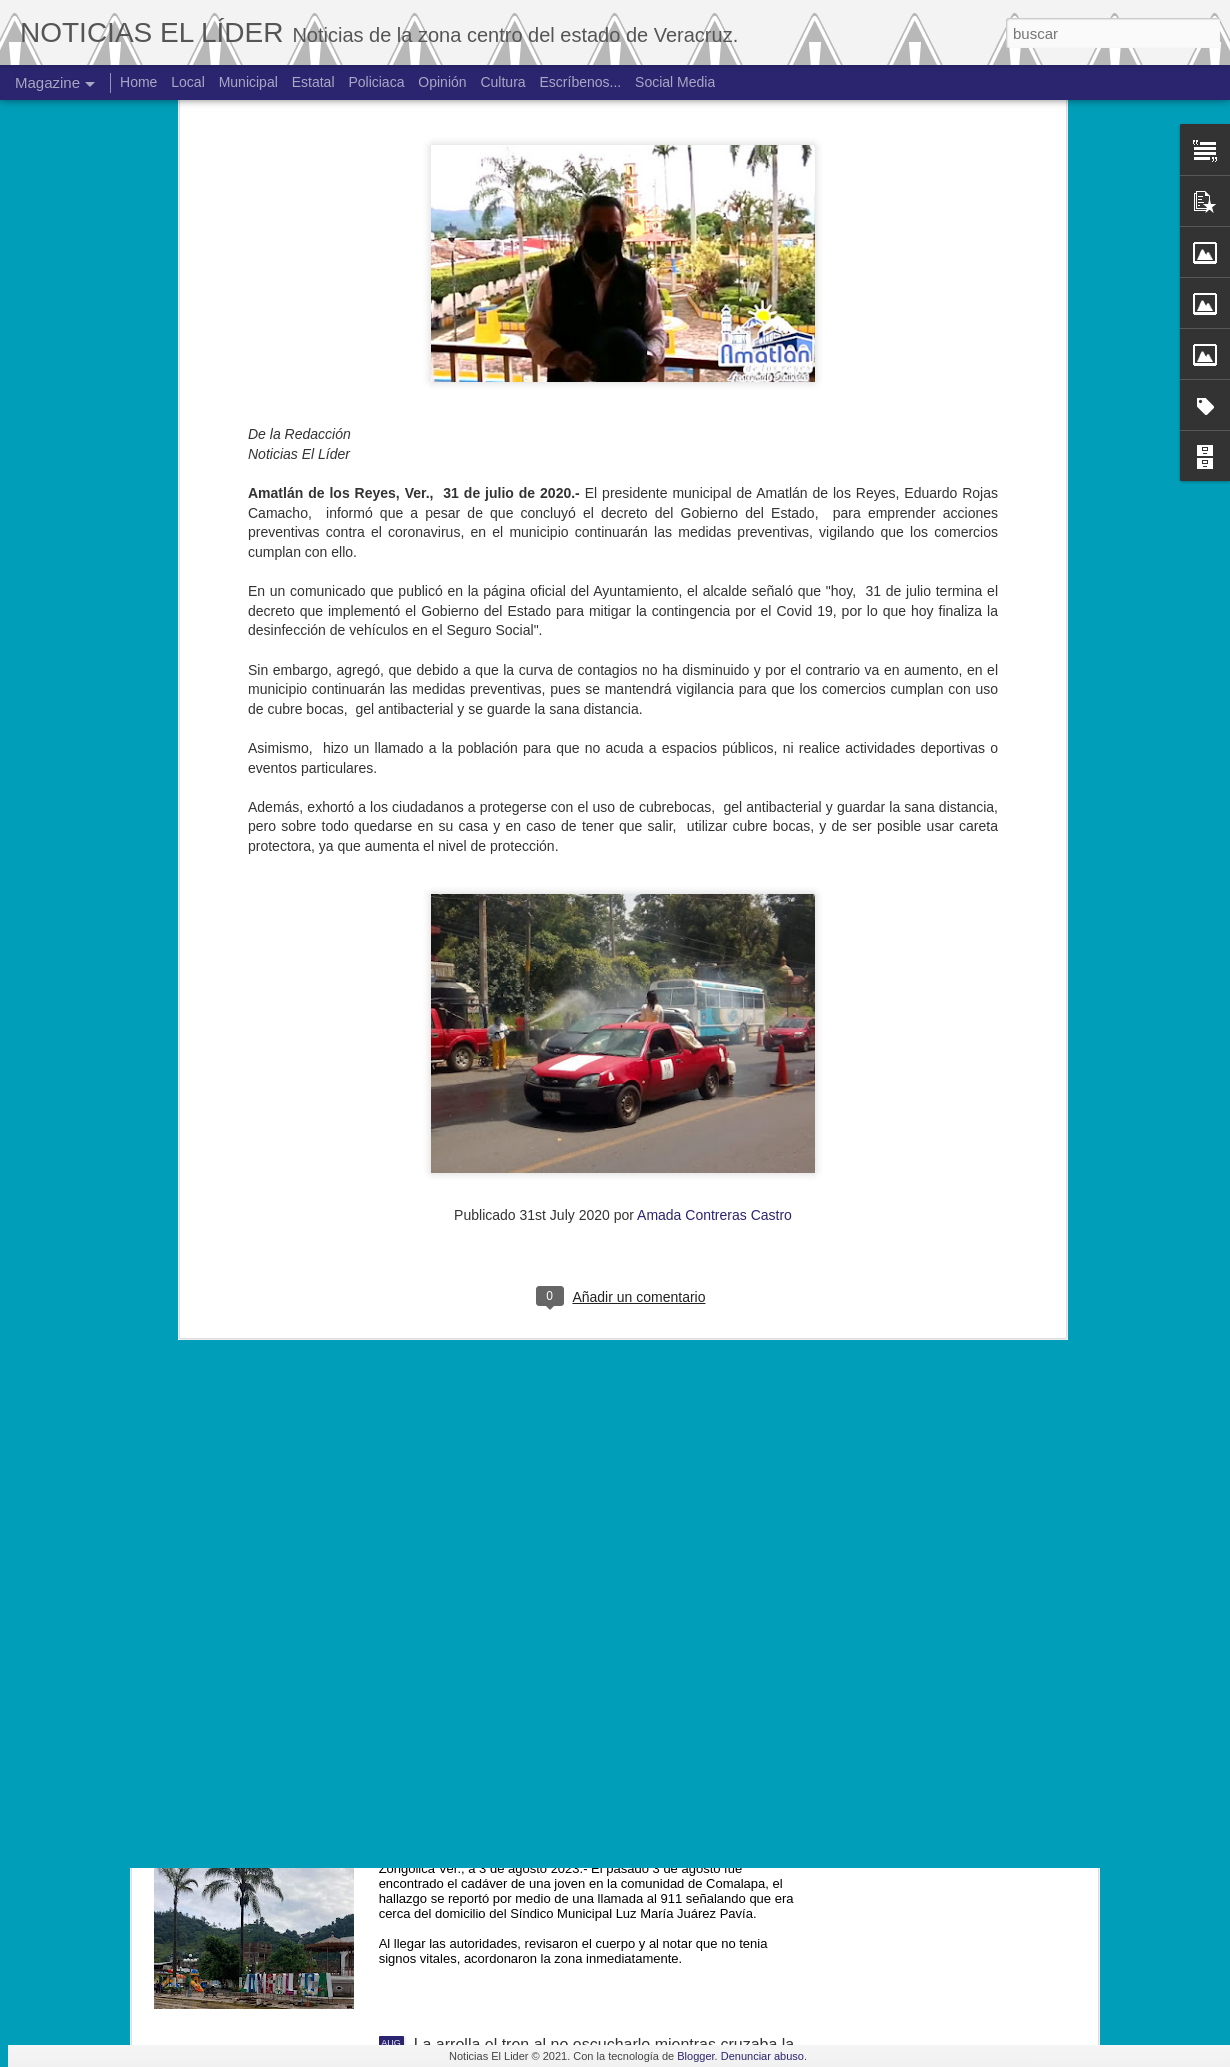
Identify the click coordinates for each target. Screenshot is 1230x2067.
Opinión (442, 82)
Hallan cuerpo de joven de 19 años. (540, 1817)
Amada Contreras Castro (714, 859)
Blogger (695, 2056)
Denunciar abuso (762, 2056)
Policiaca (376, 82)
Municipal (248, 82)
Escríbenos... (581, 82)
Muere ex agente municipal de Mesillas (552, 1363)
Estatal (313, 82)
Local (187, 82)
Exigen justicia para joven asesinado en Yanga (579, 1590)
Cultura (502, 82)
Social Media (675, 82)
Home (138, 82)
